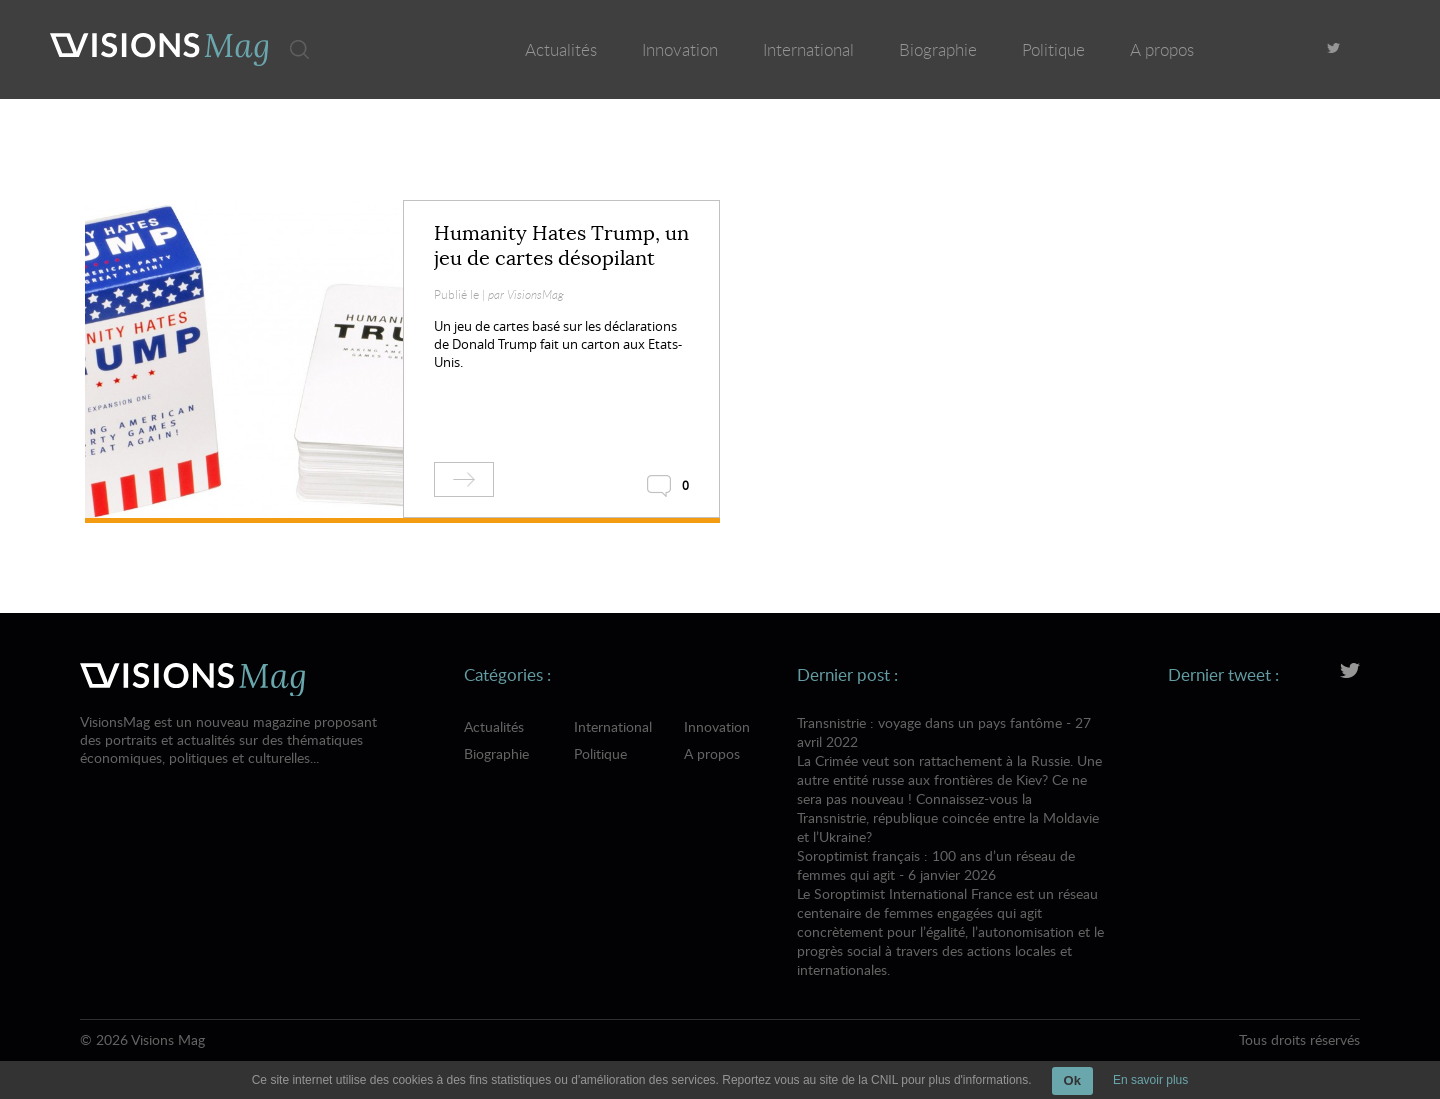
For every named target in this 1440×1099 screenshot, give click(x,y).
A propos (1162, 49)
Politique (1053, 49)
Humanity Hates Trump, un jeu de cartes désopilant (561, 246)
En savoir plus (1150, 1080)
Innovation (680, 49)
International (808, 49)
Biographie (938, 49)
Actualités (561, 49)
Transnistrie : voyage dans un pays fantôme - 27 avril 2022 (950, 779)
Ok (1072, 1080)
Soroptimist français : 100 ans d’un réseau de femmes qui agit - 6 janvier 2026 (950, 912)
